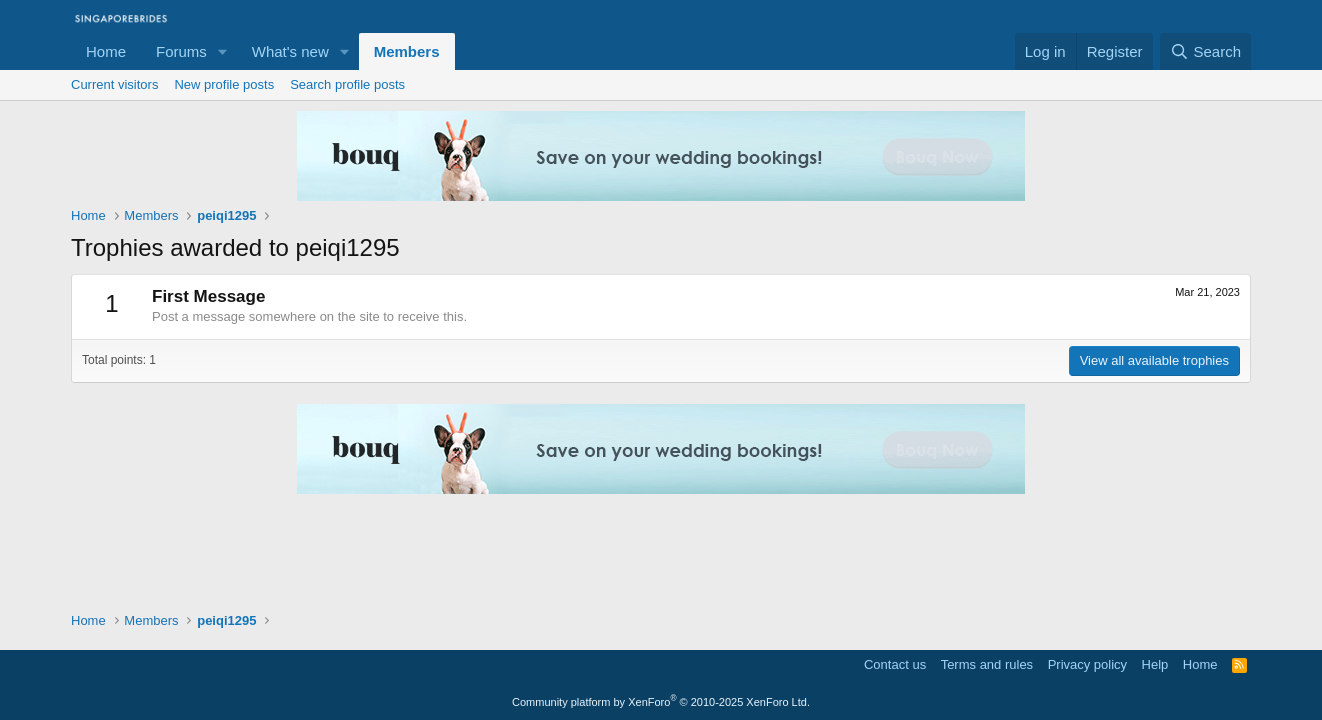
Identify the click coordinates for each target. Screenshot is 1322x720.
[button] (223, 51)
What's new (290, 51)
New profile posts (224, 84)
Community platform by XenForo (661, 702)
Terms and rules (987, 664)
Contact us (895, 664)
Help (1155, 664)
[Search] (1205, 51)
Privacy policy (1087, 664)
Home (106, 51)
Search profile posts (347, 84)
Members (407, 51)
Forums (181, 51)
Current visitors (114, 84)
